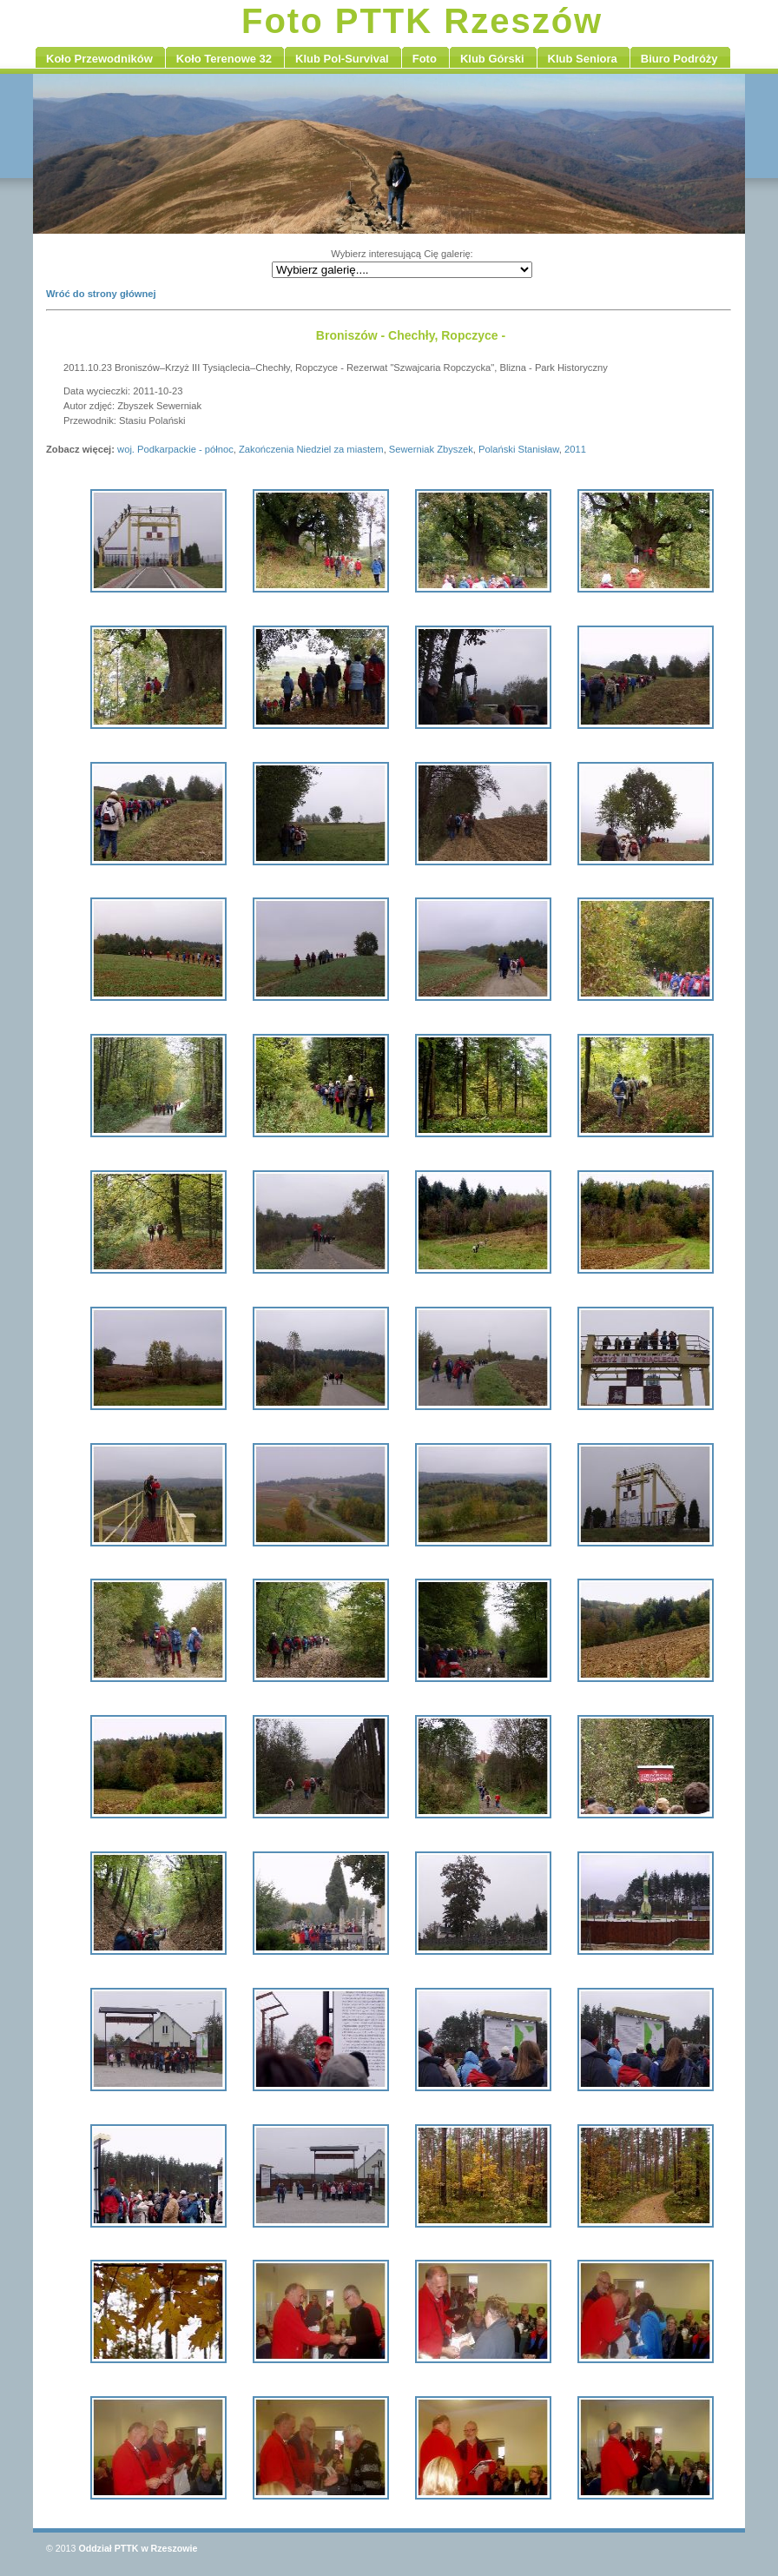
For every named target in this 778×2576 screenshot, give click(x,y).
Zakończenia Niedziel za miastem (311, 449)
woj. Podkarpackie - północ (175, 449)
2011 (575, 449)
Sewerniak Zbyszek (431, 449)
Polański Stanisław (518, 449)
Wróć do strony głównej (101, 293)
